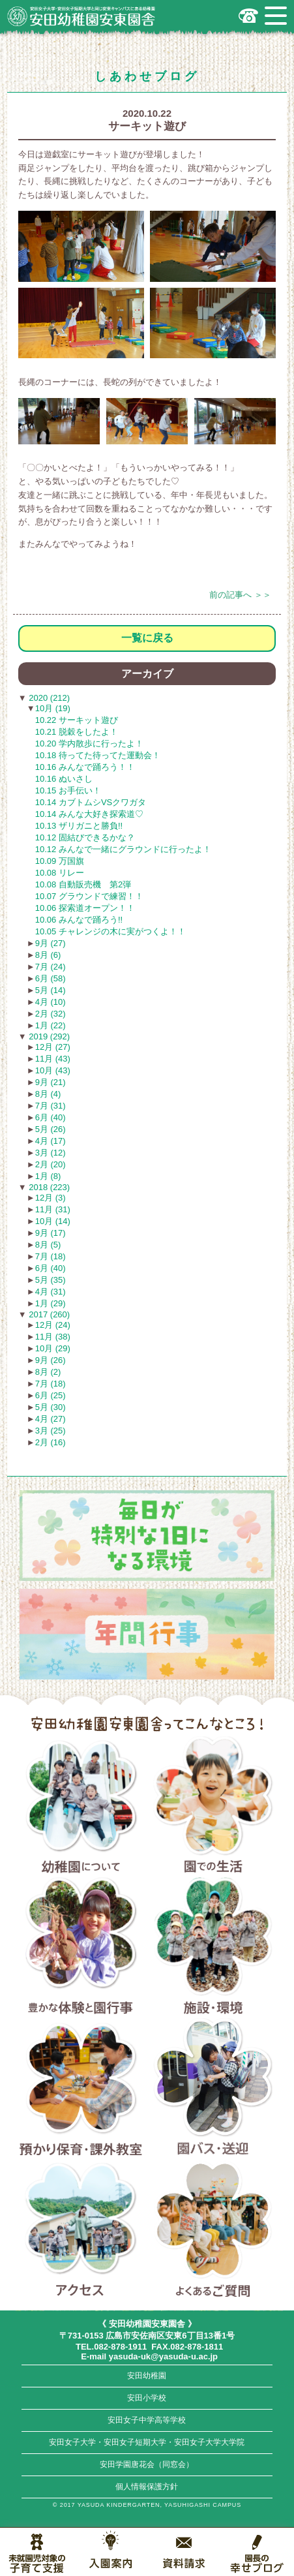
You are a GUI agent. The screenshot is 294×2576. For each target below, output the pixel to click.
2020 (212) (48, 698)
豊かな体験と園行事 (81, 1947)
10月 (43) (52, 1070)
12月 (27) (52, 1047)
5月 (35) (50, 1280)
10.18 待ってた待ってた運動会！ (97, 755)
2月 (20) (50, 1164)
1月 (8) (48, 1176)
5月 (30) (50, 1407)
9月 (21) (50, 1082)
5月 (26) (50, 1129)
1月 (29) (50, 1303)
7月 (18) (50, 1256)
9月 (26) (50, 1360)
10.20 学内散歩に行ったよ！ (89, 743)
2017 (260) (48, 1314)
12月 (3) (50, 1198)
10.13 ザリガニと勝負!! (79, 826)
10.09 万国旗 (59, 861)
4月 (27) (50, 1419)
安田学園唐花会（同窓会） (147, 2464)
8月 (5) (48, 1245)
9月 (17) (50, 1233)
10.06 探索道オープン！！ (85, 908)
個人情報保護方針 (146, 2486)
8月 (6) (48, 955)
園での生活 (213, 1806)
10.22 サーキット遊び (76, 720)
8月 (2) (48, 1372)
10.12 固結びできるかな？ (85, 837)
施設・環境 (213, 1947)
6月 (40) (50, 1117)
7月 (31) (50, 1106)
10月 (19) (52, 708)
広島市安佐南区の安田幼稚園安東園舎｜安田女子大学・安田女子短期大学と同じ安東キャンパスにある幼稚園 (81, 16)
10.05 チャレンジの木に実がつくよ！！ (110, 931)
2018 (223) (48, 1187)
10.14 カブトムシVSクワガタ (91, 802)
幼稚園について (81, 1806)
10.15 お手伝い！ (68, 790)
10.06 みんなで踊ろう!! (79, 920)
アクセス (81, 2230)
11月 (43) (52, 1059)
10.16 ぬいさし (64, 779)
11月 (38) (52, 1337)
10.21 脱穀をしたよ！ (76, 732)
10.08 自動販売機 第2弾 (83, 884)
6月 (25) (50, 1395)
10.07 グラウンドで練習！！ (89, 896)
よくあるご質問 (213, 2230)
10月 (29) (52, 1348)
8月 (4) (48, 1094)
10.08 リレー (59, 873)
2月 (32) (50, 1014)
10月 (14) (52, 1221)
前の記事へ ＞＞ (240, 595)
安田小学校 (146, 2397)
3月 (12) (50, 1153)
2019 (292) (48, 1036)
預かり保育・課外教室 (81, 2088)
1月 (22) (50, 1025)
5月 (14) (50, 990)
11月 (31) (52, 1209)
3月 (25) (50, 1430)
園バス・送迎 (213, 2088)
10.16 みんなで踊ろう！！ (85, 767)
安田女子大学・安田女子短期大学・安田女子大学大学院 (146, 2442)
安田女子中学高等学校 (147, 2420)
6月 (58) (50, 978)
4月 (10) (50, 1002)
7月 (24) (50, 967)
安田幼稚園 (146, 2375)
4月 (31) (50, 1291)
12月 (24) (52, 1325)
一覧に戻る (147, 637)
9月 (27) (50, 943)
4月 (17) (50, 1141)
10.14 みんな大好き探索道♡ (89, 814)
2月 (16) (50, 1442)
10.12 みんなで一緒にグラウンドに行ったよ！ (123, 849)
